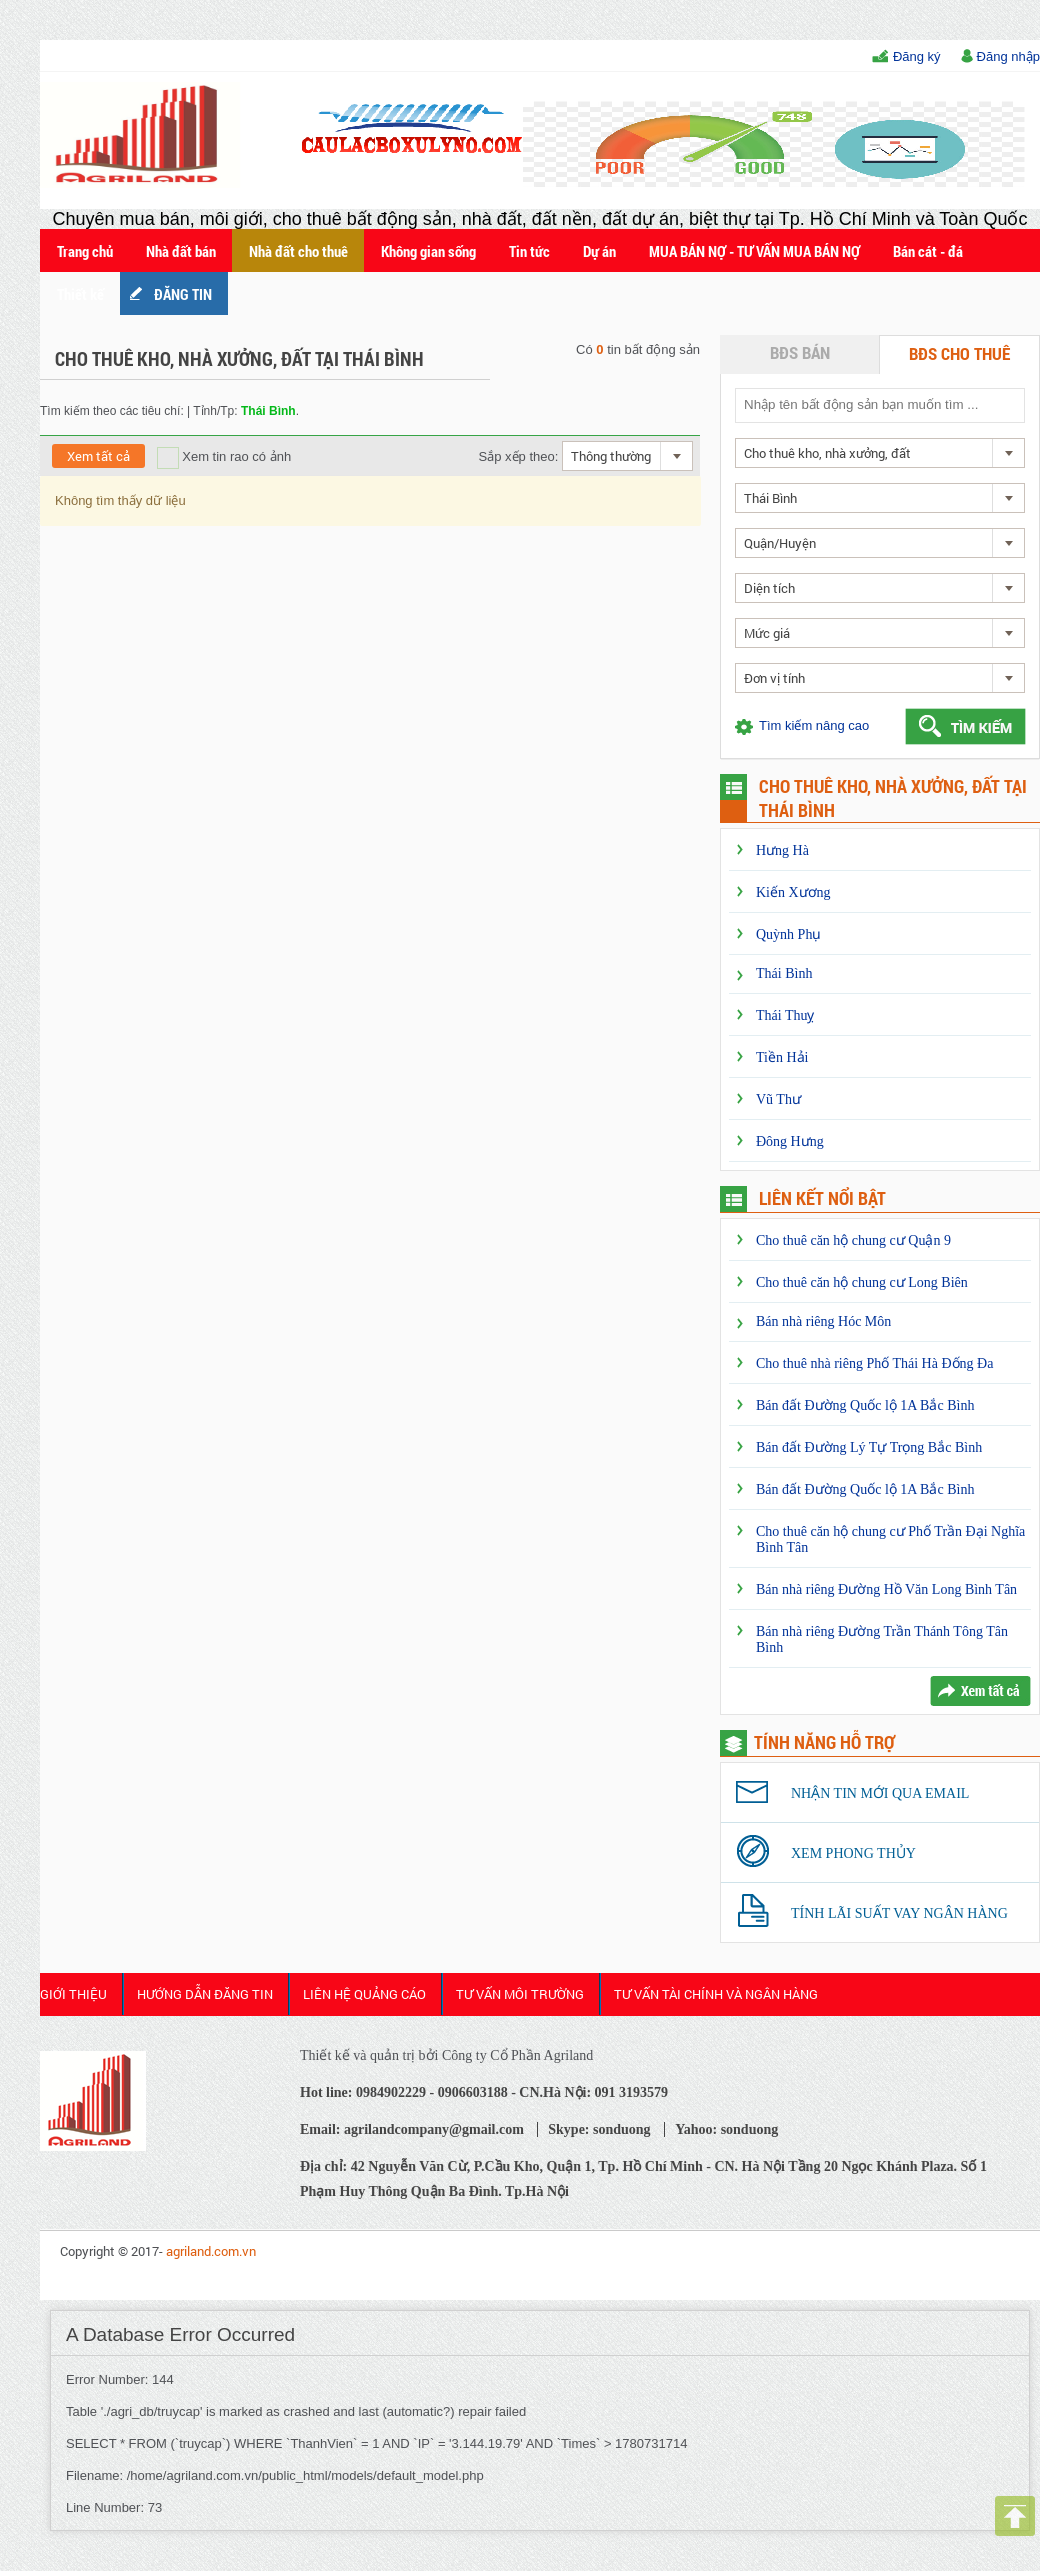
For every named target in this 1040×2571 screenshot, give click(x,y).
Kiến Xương (793, 892)
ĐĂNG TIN (183, 294)
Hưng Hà (782, 850)
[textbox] (879, 404)
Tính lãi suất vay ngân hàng (899, 1913)
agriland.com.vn (211, 2251)
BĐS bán (800, 352)
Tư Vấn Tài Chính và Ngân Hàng (716, 1994)
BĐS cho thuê (959, 353)
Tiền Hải (782, 1057)
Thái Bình (784, 973)
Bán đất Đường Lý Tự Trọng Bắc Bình (869, 1447)
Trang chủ (85, 251)
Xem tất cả (98, 456)
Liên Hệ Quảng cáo (364, 1994)
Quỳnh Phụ (788, 934)
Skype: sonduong (599, 2129)
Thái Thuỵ (785, 1015)
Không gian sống (428, 251)
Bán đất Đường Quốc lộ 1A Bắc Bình (865, 1405)
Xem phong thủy (853, 1853)
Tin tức (529, 251)
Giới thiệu (73, 1994)
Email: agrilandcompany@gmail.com (412, 2129)
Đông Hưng (790, 1141)
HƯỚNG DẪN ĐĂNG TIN (205, 1994)
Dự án (599, 251)
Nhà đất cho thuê (298, 251)
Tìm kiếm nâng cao (814, 725)
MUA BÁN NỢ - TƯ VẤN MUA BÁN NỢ (754, 251)
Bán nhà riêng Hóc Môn (823, 1321)
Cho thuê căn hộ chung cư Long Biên (862, 1282)
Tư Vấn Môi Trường (520, 1994)
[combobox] (627, 456)
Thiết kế (80, 294)
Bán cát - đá (928, 251)
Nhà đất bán (181, 251)
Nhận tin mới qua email (880, 1793)
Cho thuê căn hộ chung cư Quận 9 (853, 1240)
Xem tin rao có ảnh (224, 456)
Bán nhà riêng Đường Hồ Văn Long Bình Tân (886, 1589)
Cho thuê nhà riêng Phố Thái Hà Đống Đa (874, 1363)
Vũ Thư (778, 1099)
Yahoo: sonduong (726, 2129)
